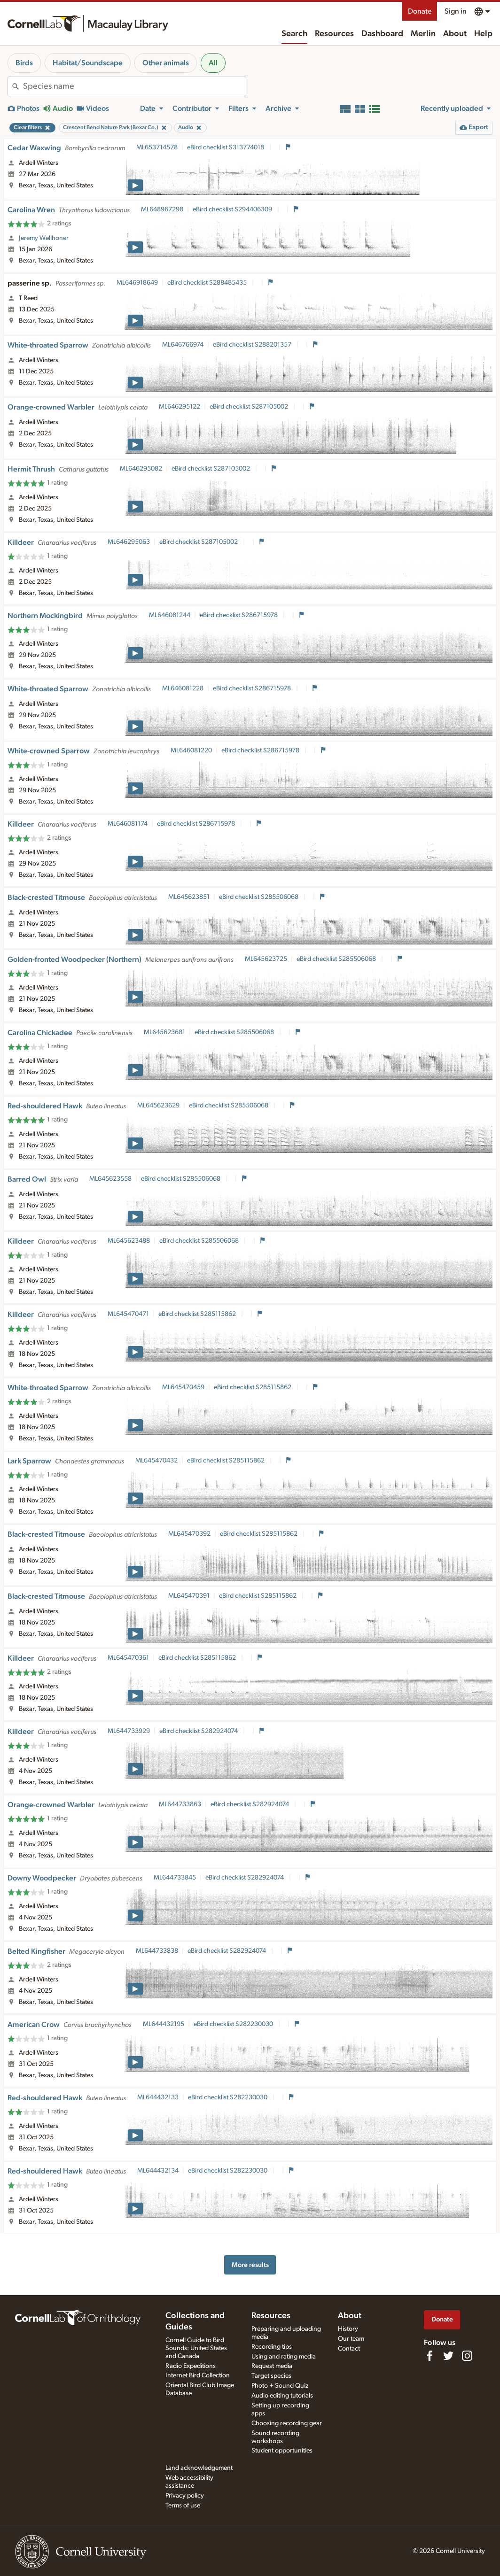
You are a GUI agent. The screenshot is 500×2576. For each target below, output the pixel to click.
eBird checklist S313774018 (226, 147)
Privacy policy (184, 2495)
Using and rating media (283, 2356)
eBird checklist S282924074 (199, 1731)
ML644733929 (129, 1731)
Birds (24, 63)
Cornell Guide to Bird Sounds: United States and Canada (196, 2348)
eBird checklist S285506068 (259, 897)
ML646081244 (169, 615)
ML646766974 (182, 344)
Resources (334, 34)
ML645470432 (156, 1460)
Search (294, 34)
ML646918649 (137, 282)
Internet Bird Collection (197, 2375)
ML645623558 (110, 1179)
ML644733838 (157, 1951)
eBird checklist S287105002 (249, 406)
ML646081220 (191, 750)
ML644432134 (158, 2170)
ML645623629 (158, 1105)
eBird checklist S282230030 (234, 2024)
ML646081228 (182, 688)
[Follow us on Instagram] (467, 2355)
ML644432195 (163, 2024)
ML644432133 (158, 2097)
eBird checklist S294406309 (233, 209)
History (348, 2329)
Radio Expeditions (190, 2366)
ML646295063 (129, 542)
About (455, 34)
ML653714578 (157, 147)
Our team (351, 2339)
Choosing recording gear (286, 2423)
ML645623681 (164, 1032)
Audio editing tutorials (282, 2395)
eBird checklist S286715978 (239, 615)
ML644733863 (180, 1804)
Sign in (456, 11)
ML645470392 (189, 1534)
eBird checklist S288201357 (253, 344)
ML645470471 (128, 1314)
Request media (271, 2366)
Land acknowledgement (199, 2468)
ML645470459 (183, 1387)
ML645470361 (128, 1658)
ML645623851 (189, 897)
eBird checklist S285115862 (197, 1314)
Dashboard (382, 34)
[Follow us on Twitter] (448, 2355)
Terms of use (182, 2505)
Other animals (165, 63)
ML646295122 (179, 406)
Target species (271, 2376)
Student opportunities (281, 2450)
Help (483, 34)
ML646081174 (128, 823)
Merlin (423, 34)
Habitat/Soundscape (88, 63)
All (213, 63)
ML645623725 (266, 959)
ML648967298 (162, 209)
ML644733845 (175, 1877)
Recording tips (271, 2347)
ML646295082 (141, 468)
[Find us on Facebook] (429, 2355)
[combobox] (134, 86)
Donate (419, 11)
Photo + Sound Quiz (279, 2386)
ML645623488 (129, 1241)
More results (250, 2264)
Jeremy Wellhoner (44, 238)
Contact (349, 2348)
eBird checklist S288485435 (207, 282)
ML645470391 (189, 1596)
